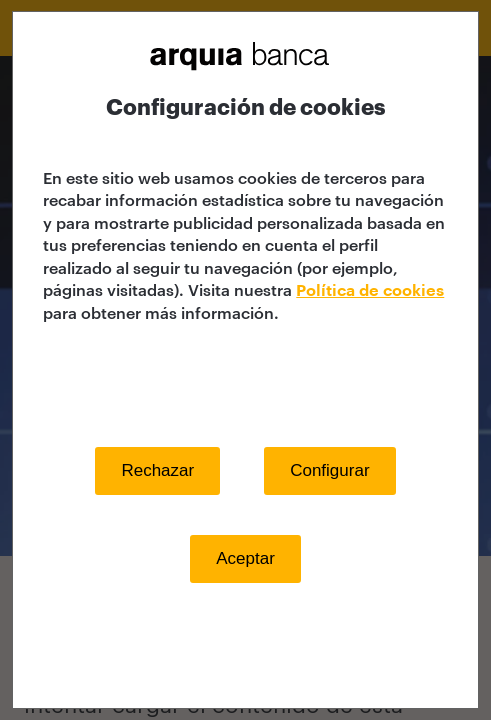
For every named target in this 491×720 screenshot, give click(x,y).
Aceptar (245, 558)
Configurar (329, 470)
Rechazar (157, 470)
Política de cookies (370, 291)
